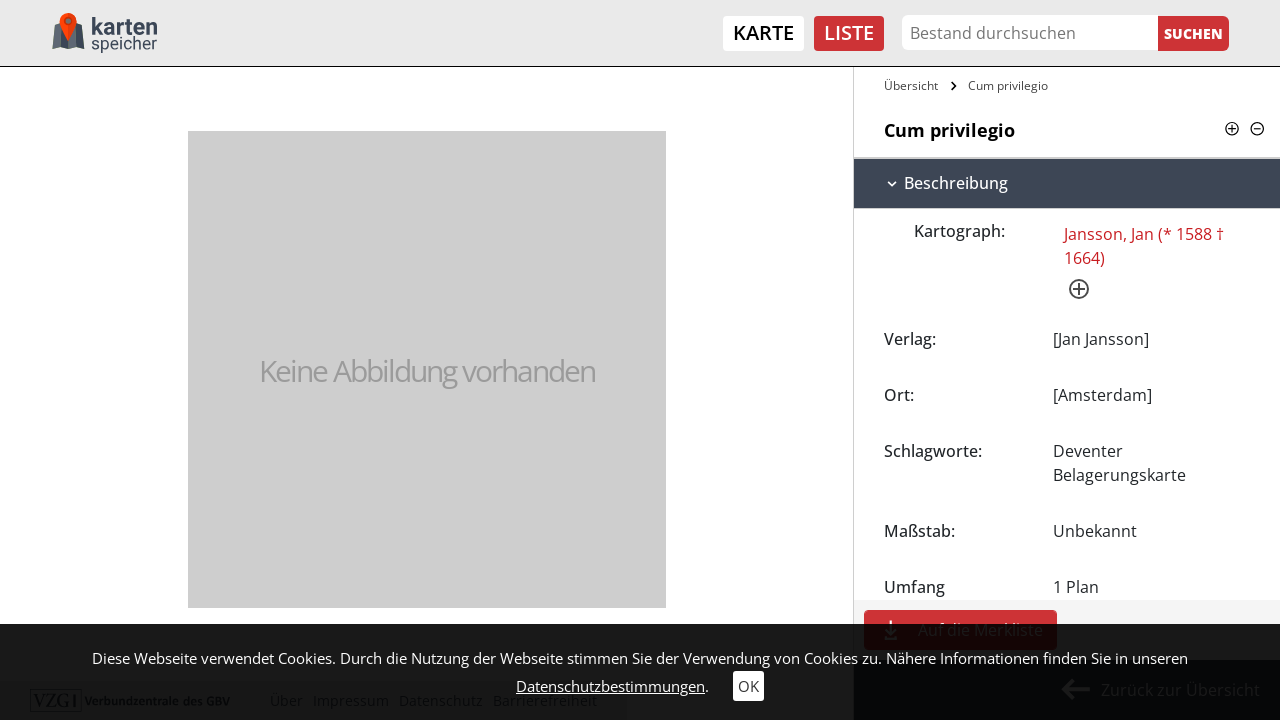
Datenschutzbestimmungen (610, 686)
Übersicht (911, 85)
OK (748, 686)
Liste (849, 32)
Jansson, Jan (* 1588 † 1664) (1144, 246)
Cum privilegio (1008, 85)
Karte (763, 32)
